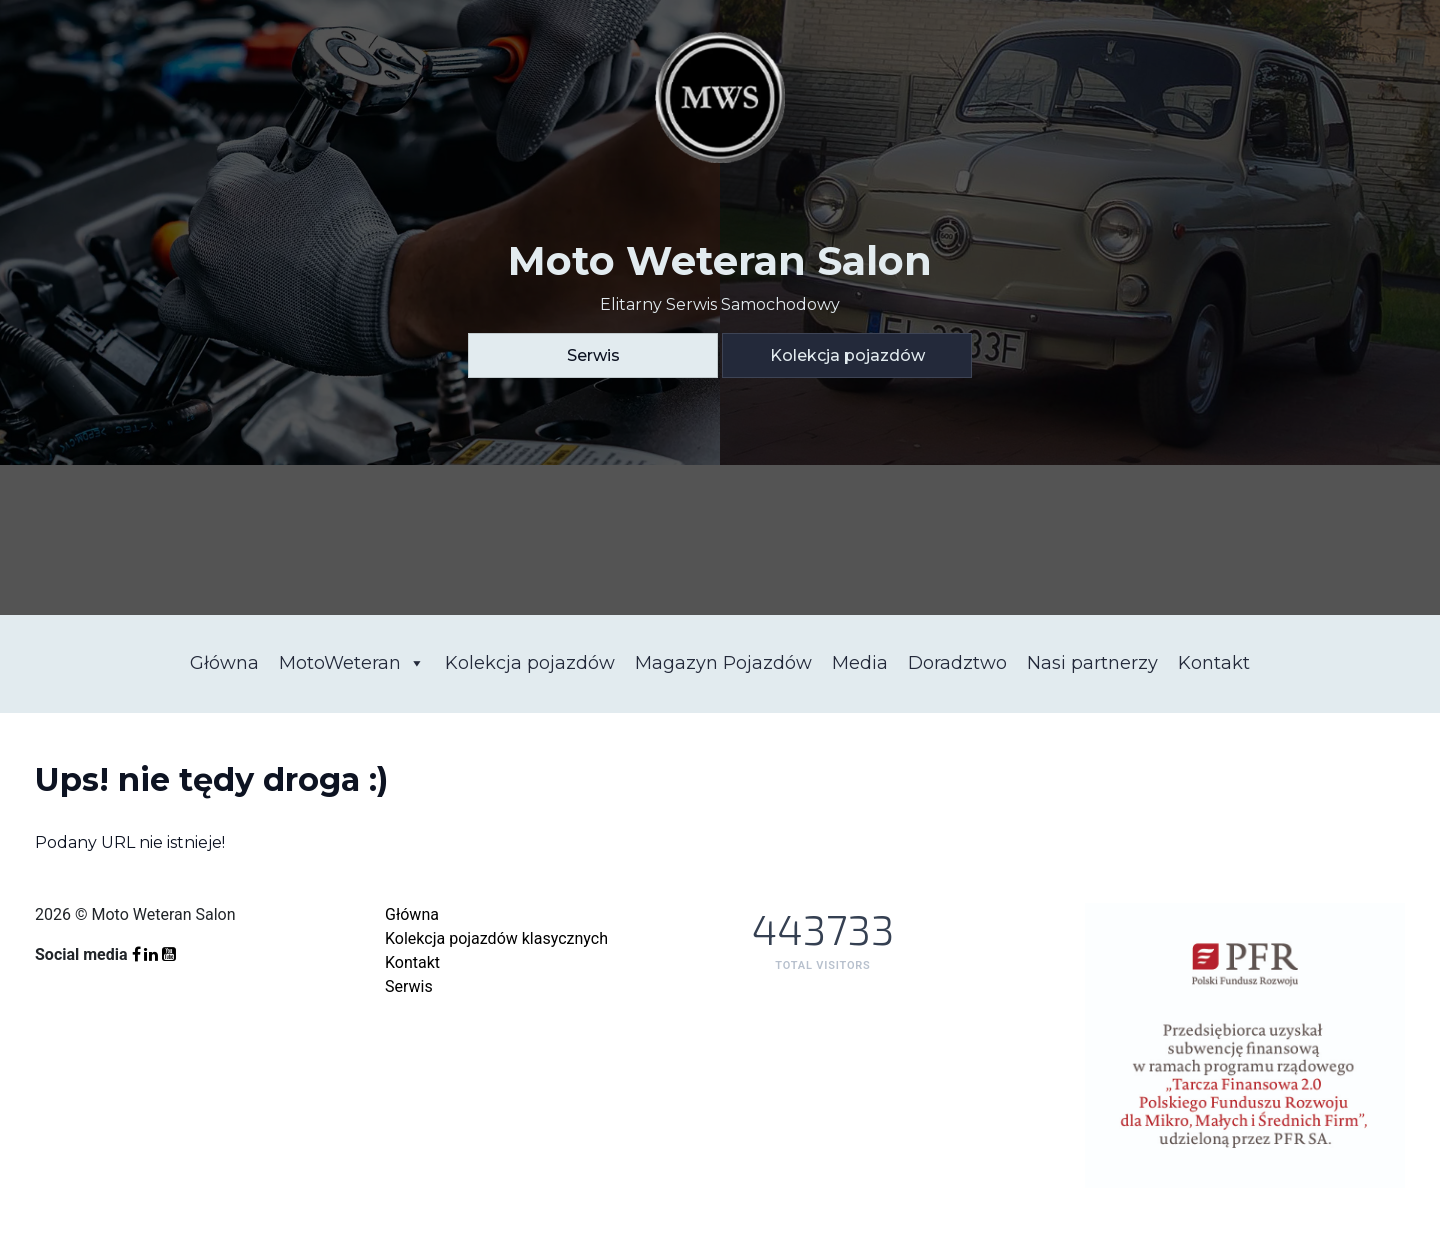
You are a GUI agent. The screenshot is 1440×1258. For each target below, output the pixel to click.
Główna (224, 663)
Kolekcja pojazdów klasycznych (496, 938)
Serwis (593, 355)
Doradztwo (957, 663)
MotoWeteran (352, 663)
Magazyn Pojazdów (723, 663)
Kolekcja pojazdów (847, 355)
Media (860, 663)
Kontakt (1214, 663)
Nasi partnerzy (1092, 663)
